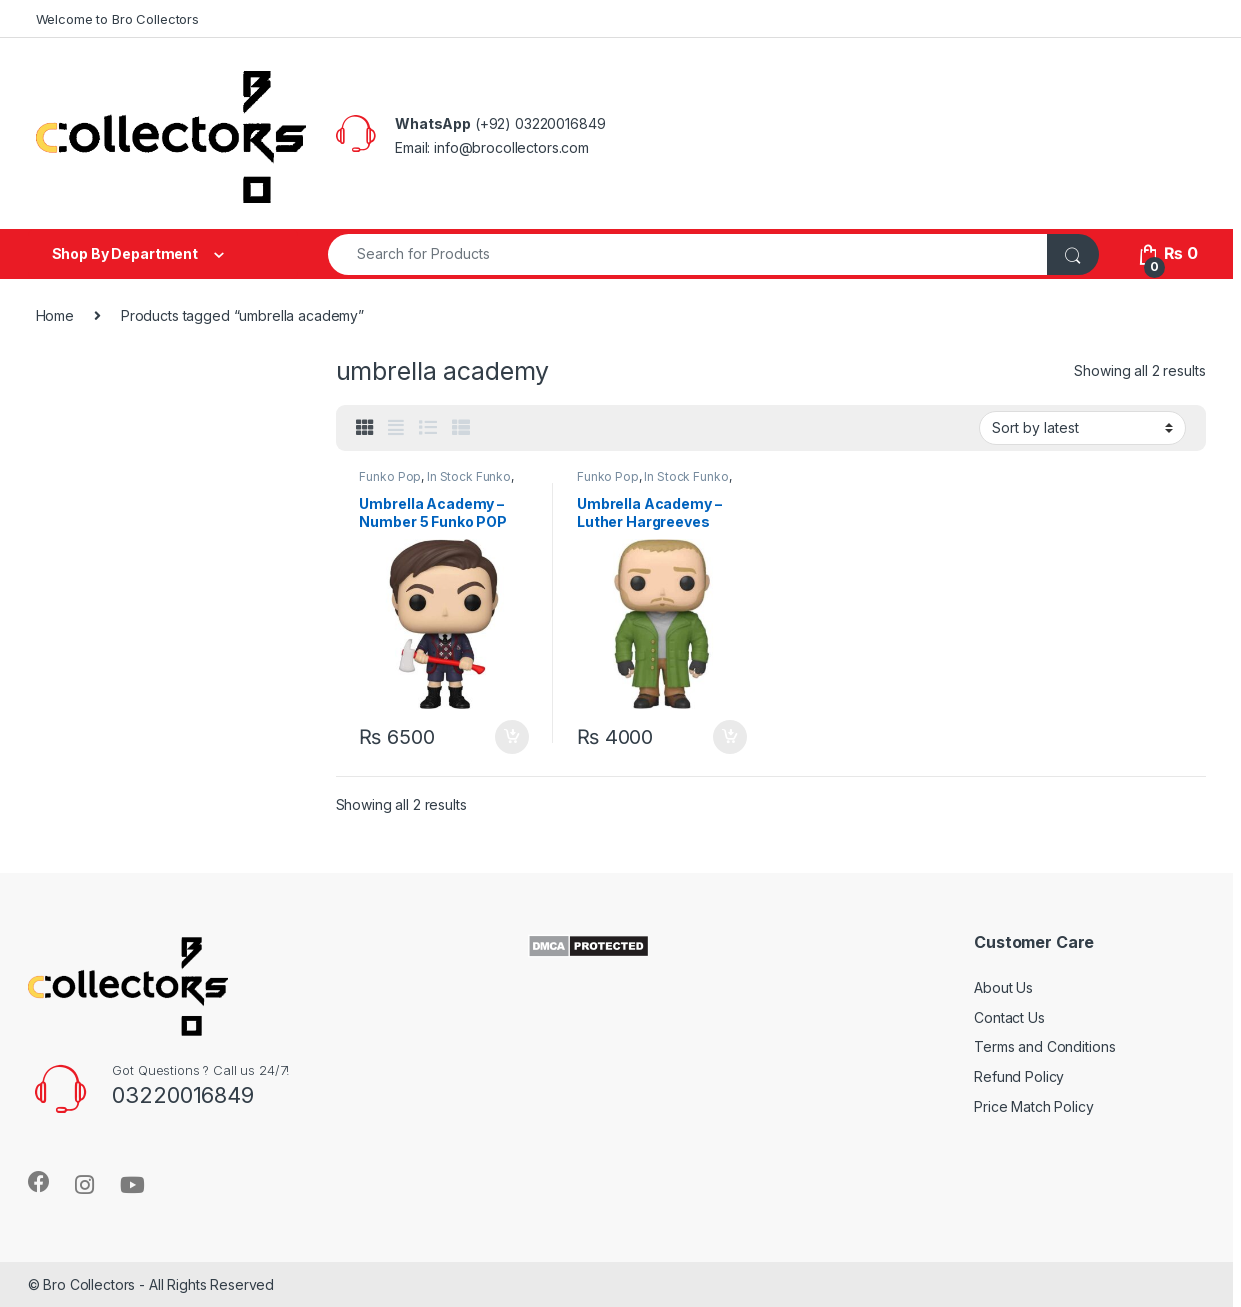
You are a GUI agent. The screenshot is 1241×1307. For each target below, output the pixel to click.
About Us (1003, 987)
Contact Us (1009, 1017)
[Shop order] (1082, 428)
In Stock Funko (469, 476)
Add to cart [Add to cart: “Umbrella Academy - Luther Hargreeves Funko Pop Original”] (730, 737)
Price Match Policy (1033, 1106)
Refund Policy (1019, 1076)
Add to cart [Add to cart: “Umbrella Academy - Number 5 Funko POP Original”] (512, 737)
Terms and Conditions (1044, 1046)
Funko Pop (390, 476)
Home (55, 315)
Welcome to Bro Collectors (118, 19)
